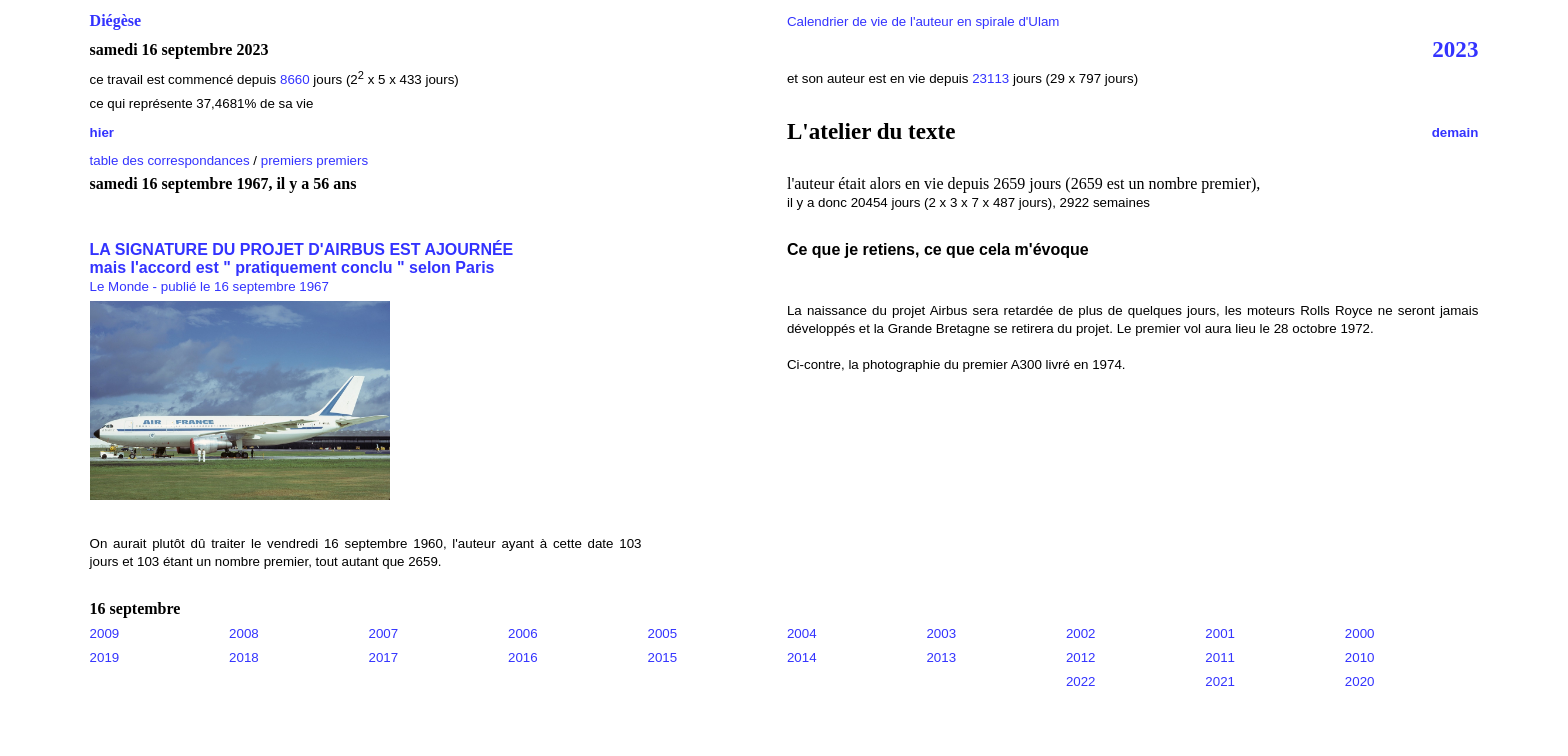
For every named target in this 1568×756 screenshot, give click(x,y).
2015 (662, 657)
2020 (1360, 681)
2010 (1360, 657)
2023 (1455, 49)
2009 (105, 633)
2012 (1081, 657)
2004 (802, 633)
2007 (384, 633)
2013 (941, 657)
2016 (523, 657)
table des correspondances (170, 160)
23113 (990, 78)
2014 (802, 657)
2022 (1081, 681)
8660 (295, 79)
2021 (1220, 681)
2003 (941, 633)
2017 (384, 657)
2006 (523, 633)
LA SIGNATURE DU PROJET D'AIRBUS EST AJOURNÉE (302, 249)
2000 (1360, 633)
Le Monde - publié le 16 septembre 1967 (209, 286)
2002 (1081, 633)
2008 (244, 633)
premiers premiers (314, 160)
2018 (244, 657)
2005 (662, 633)
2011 (1220, 657)
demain (1455, 132)
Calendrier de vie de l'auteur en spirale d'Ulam (923, 21)
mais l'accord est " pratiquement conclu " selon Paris (292, 267)
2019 (105, 657)
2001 (1220, 633)
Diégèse (116, 20)
